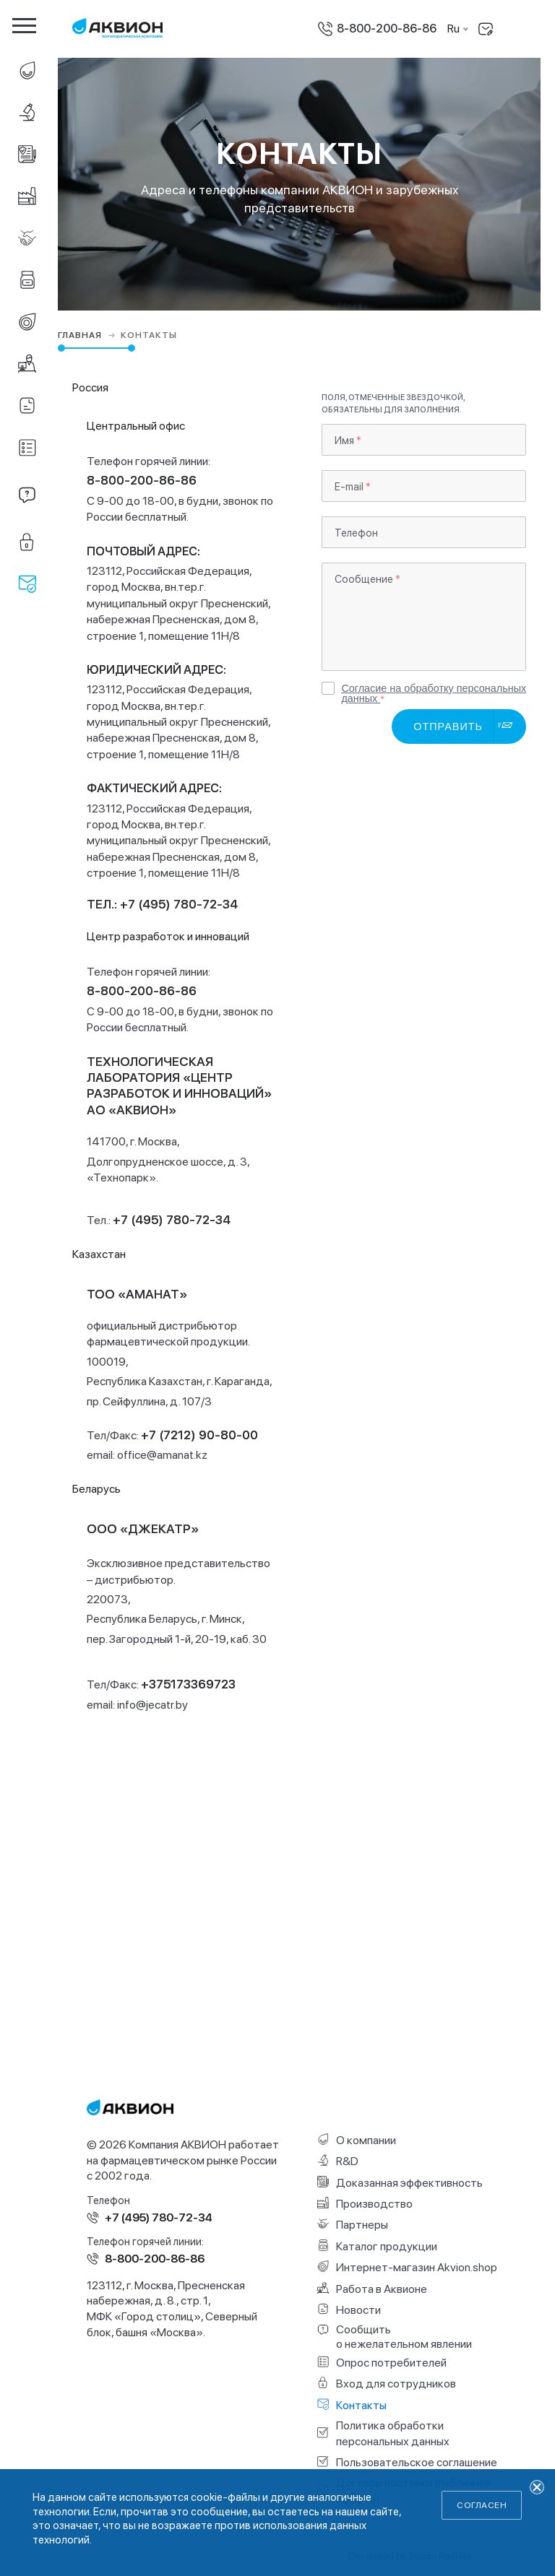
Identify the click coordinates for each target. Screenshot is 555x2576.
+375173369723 (188, 1683)
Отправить (448, 726)
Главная (88, 335)
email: (147, 1455)
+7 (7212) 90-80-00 (199, 1434)
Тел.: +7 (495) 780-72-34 (162, 903)
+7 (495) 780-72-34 (172, 1219)
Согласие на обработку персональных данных (433, 689)
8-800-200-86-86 (386, 29)
